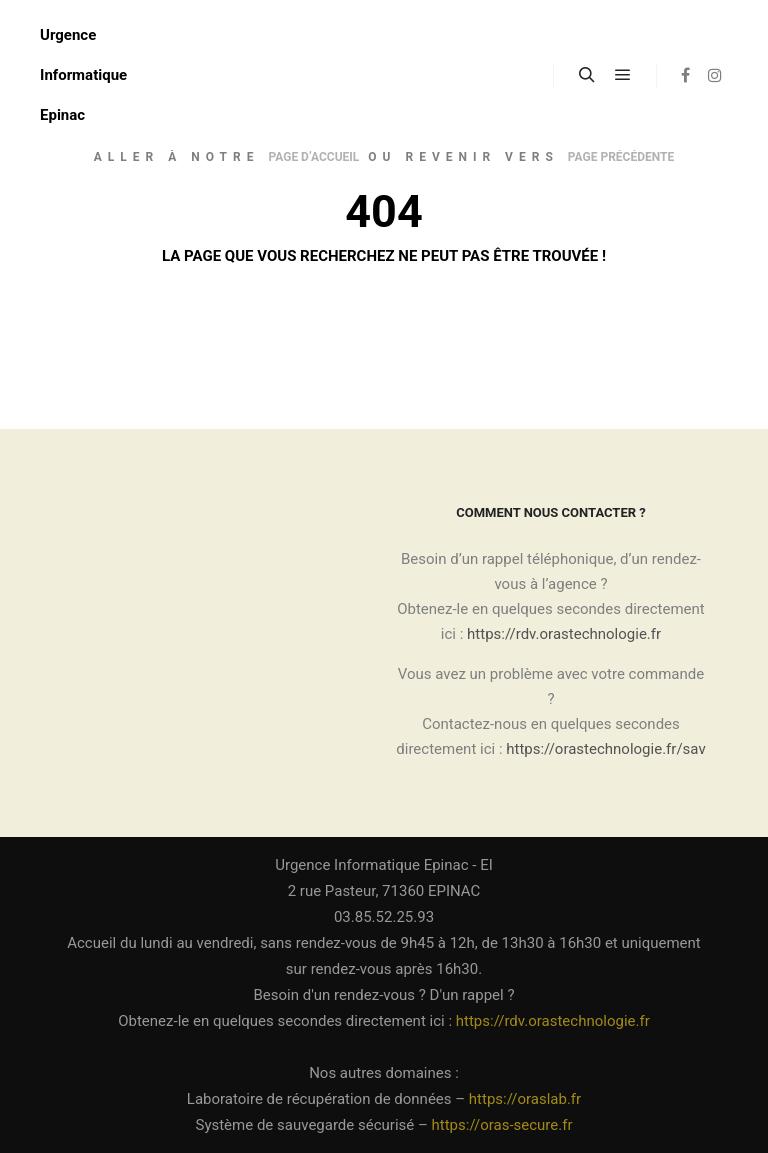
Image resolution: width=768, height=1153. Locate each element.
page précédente (621, 157)
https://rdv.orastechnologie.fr (564, 634)
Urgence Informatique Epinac (83, 75)
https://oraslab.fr (525, 1099)
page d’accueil (313, 157)
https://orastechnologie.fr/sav (605, 749)
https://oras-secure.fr (502, 1125)
